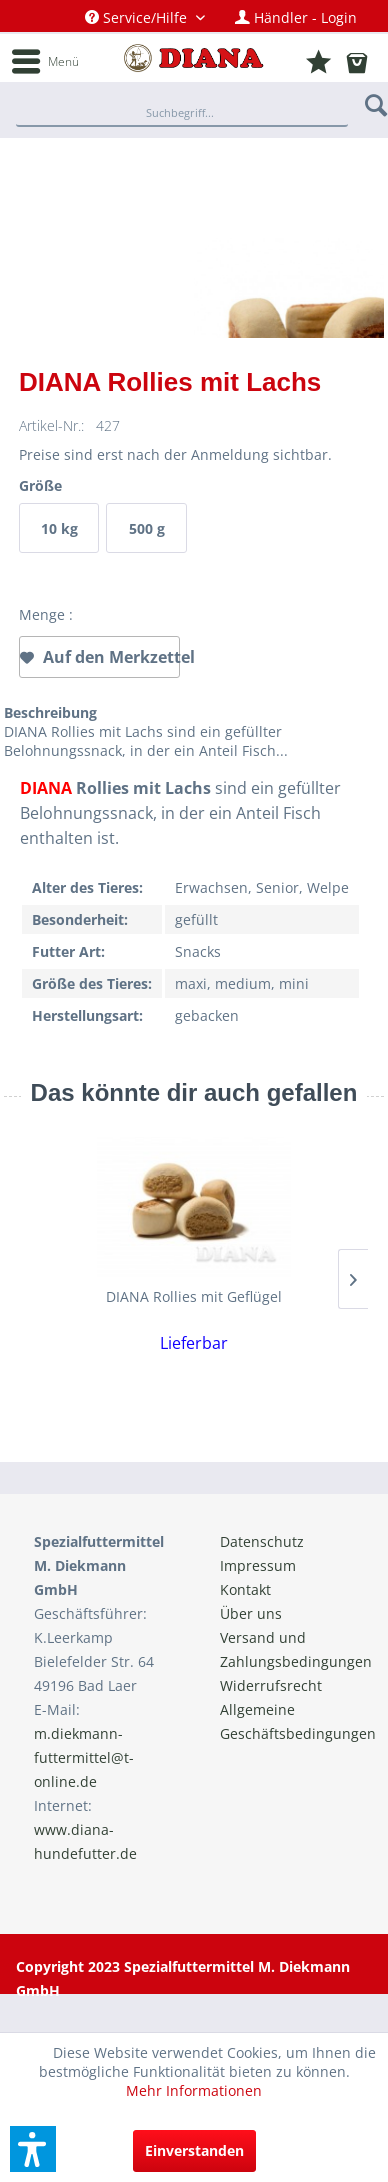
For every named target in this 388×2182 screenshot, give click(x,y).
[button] (33, 2149)
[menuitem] (145, 17)
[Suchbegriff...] (182, 114)
